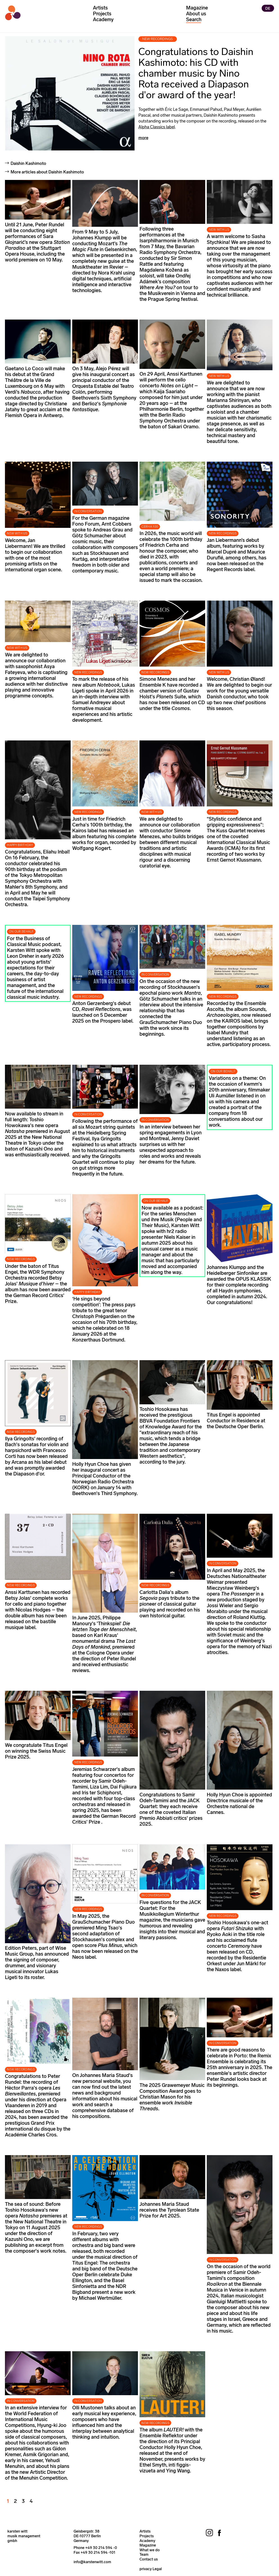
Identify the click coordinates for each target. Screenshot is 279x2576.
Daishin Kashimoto (28, 163)
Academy (103, 19)
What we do (150, 2550)
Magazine (197, 8)
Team (144, 2554)
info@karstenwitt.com (92, 2562)
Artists (100, 8)
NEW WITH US (219, 229)
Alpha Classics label (156, 126)
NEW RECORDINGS (222, 533)
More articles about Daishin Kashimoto (47, 172)
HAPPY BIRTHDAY (20, 845)
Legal (157, 2569)
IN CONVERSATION (88, 511)
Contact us (149, 2559)
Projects (102, 14)
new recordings (157, 39)
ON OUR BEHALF (21, 931)
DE (267, 8)
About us (196, 14)
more (143, 137)
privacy (146, 2569)
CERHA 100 (150, 526)
